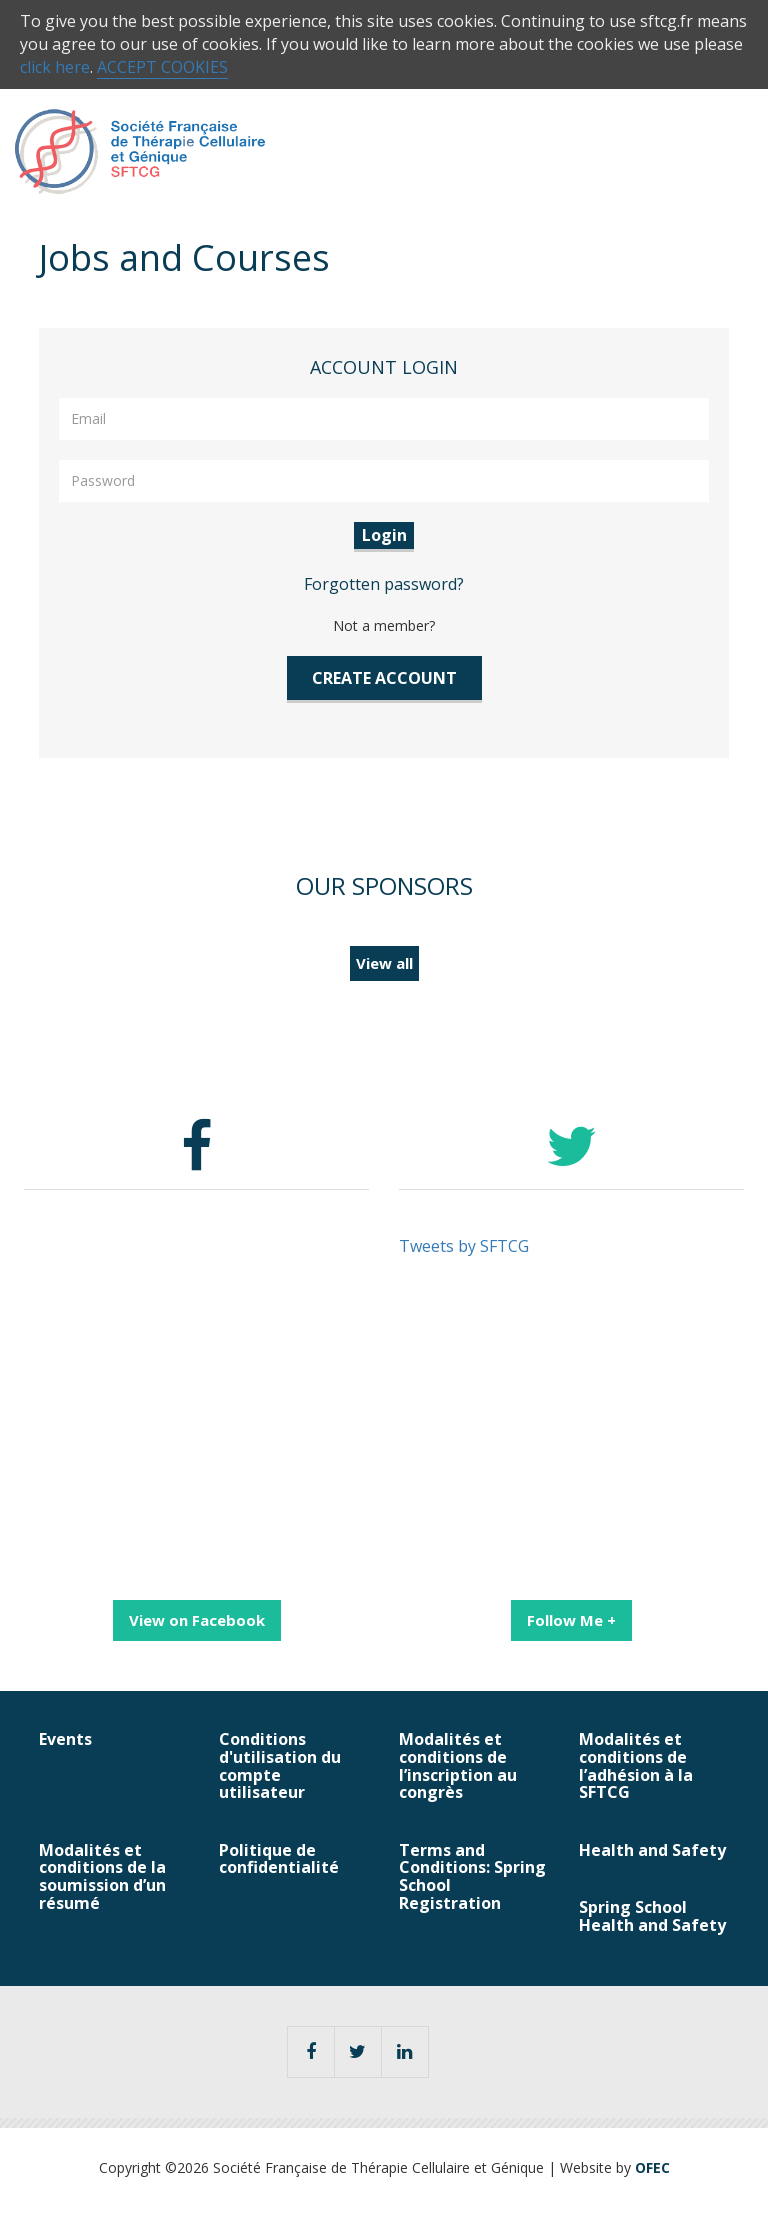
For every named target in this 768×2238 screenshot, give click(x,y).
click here (55, 67)
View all (384, 963)
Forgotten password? (384, 584)
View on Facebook (197, 1620)
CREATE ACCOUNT (384, 678)
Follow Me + (571, 1620)
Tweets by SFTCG (464, 1246)
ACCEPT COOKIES (162, 67)
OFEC (652, 2167)
